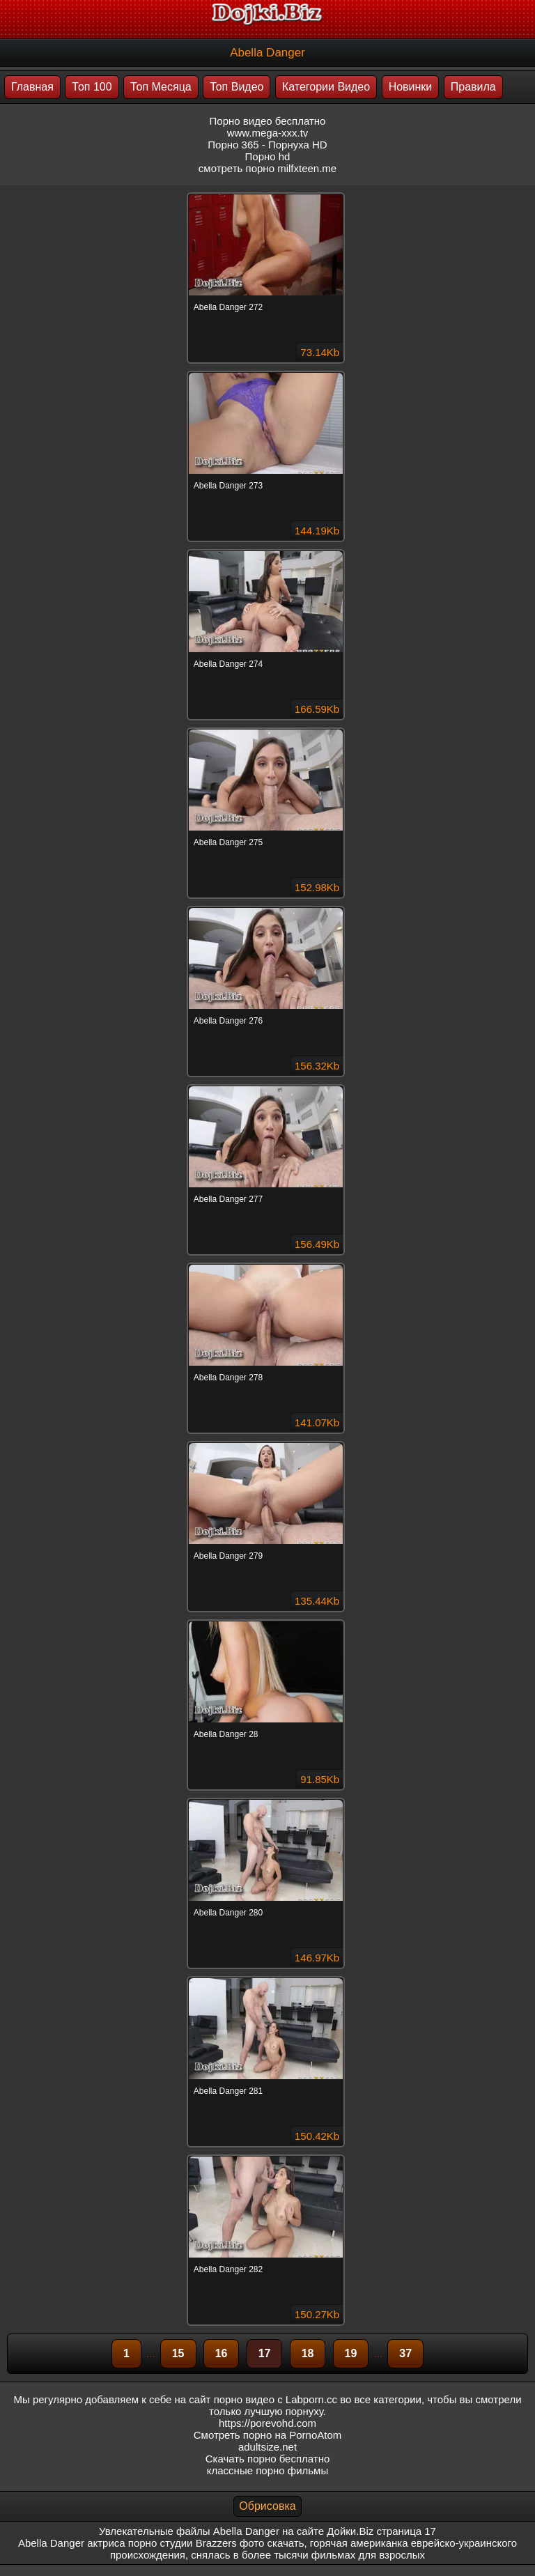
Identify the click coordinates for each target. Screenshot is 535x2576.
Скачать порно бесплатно (268, 2459)
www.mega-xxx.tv (268, 133)
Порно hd (267, 156)
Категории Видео (326, 87)
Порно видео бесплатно (268, 121)
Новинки (411, 87)
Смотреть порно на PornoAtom (268, 2435)
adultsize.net (267, 2447)
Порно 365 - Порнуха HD (267, 145)
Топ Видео (236, 87)
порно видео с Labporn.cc (275, 2399)
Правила (473, 87)
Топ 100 (91, 87)
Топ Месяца (161, 87)
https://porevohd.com (267, 2423)
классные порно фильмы (267, 2470)
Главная (32, 87)
